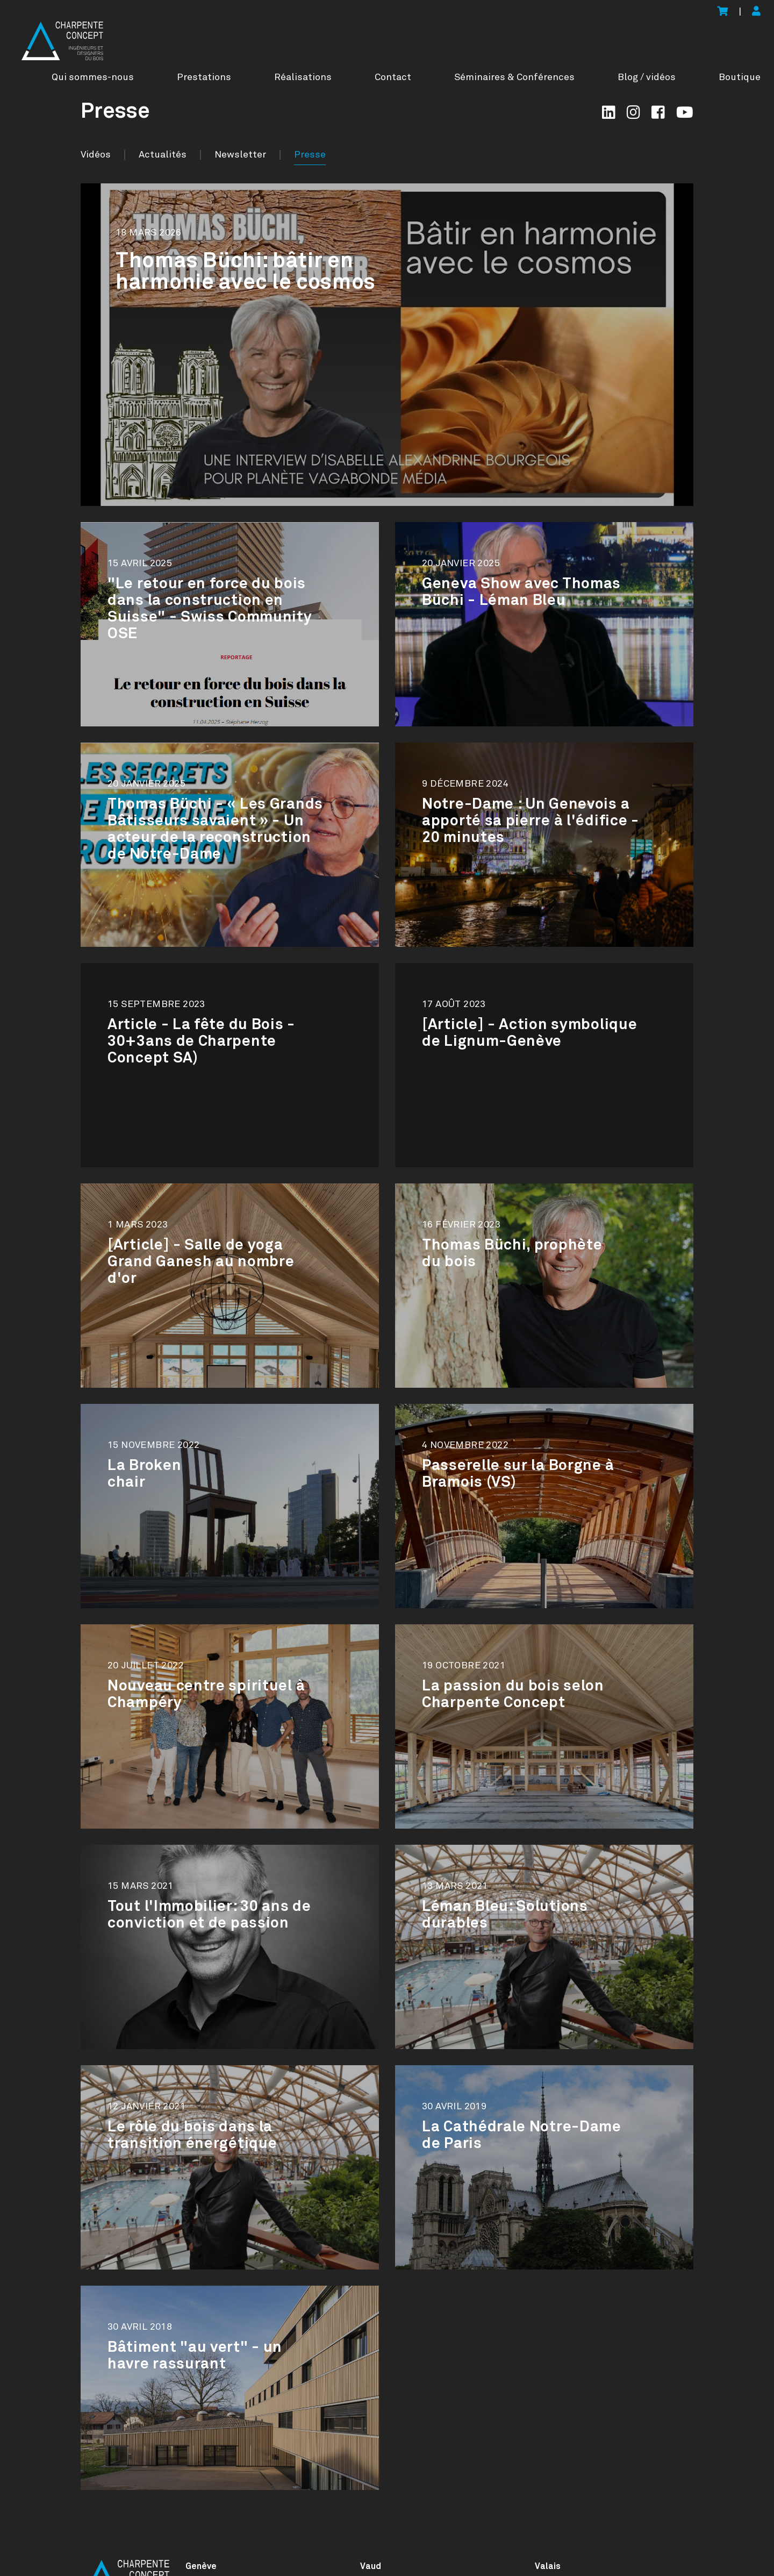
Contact (393, 77)
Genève (201, 2566)
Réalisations (303, 77)
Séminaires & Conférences (514, 77)
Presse (310, 155)
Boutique (740, 77)
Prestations (204, 77)
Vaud (370, 2566)
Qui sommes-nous (93, 77)
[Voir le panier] (722, 12)
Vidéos (96, 155)
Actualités (163, 155)
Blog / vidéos (647, 77)
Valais (548, 2566)
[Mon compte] (756, 12)
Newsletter (240, 155)
